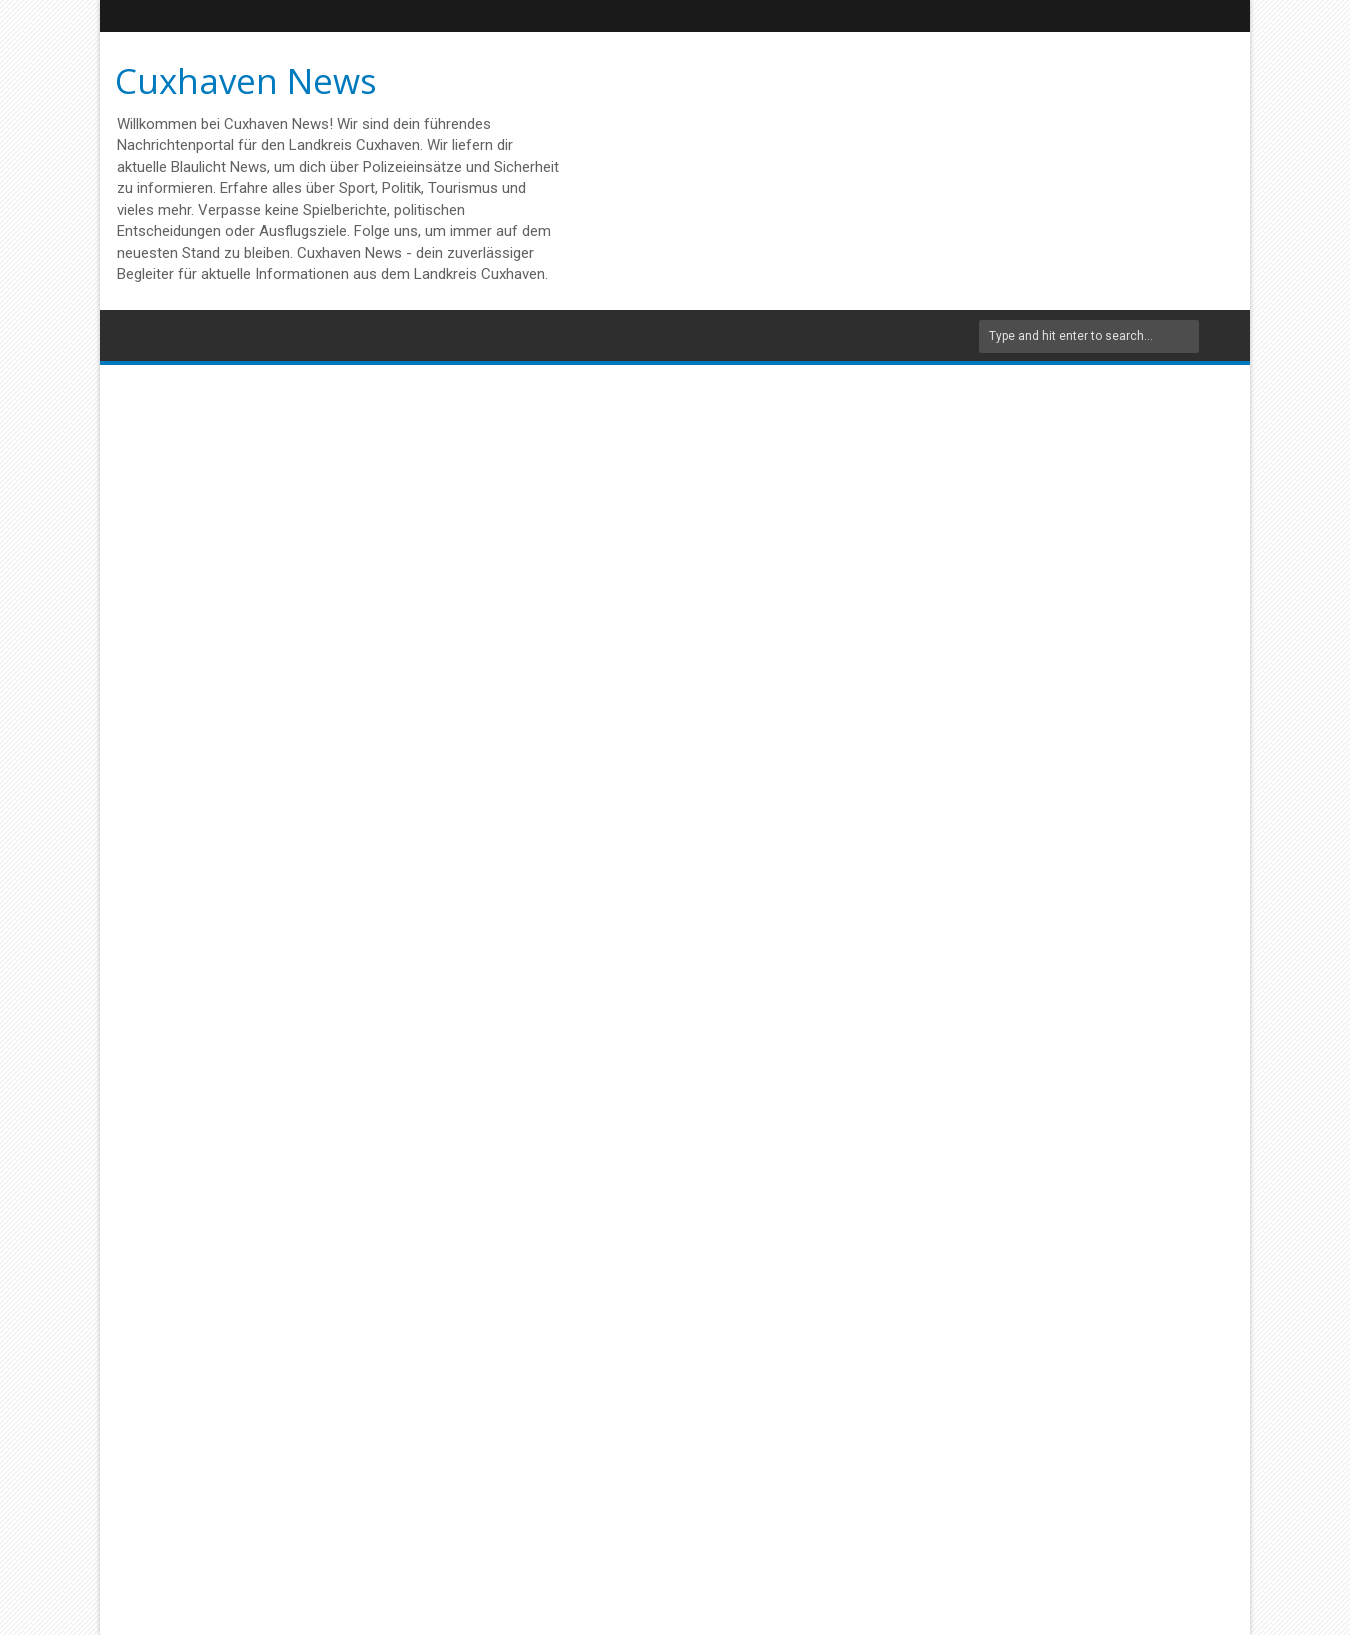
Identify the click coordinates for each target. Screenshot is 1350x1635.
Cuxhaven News (246, 80)
